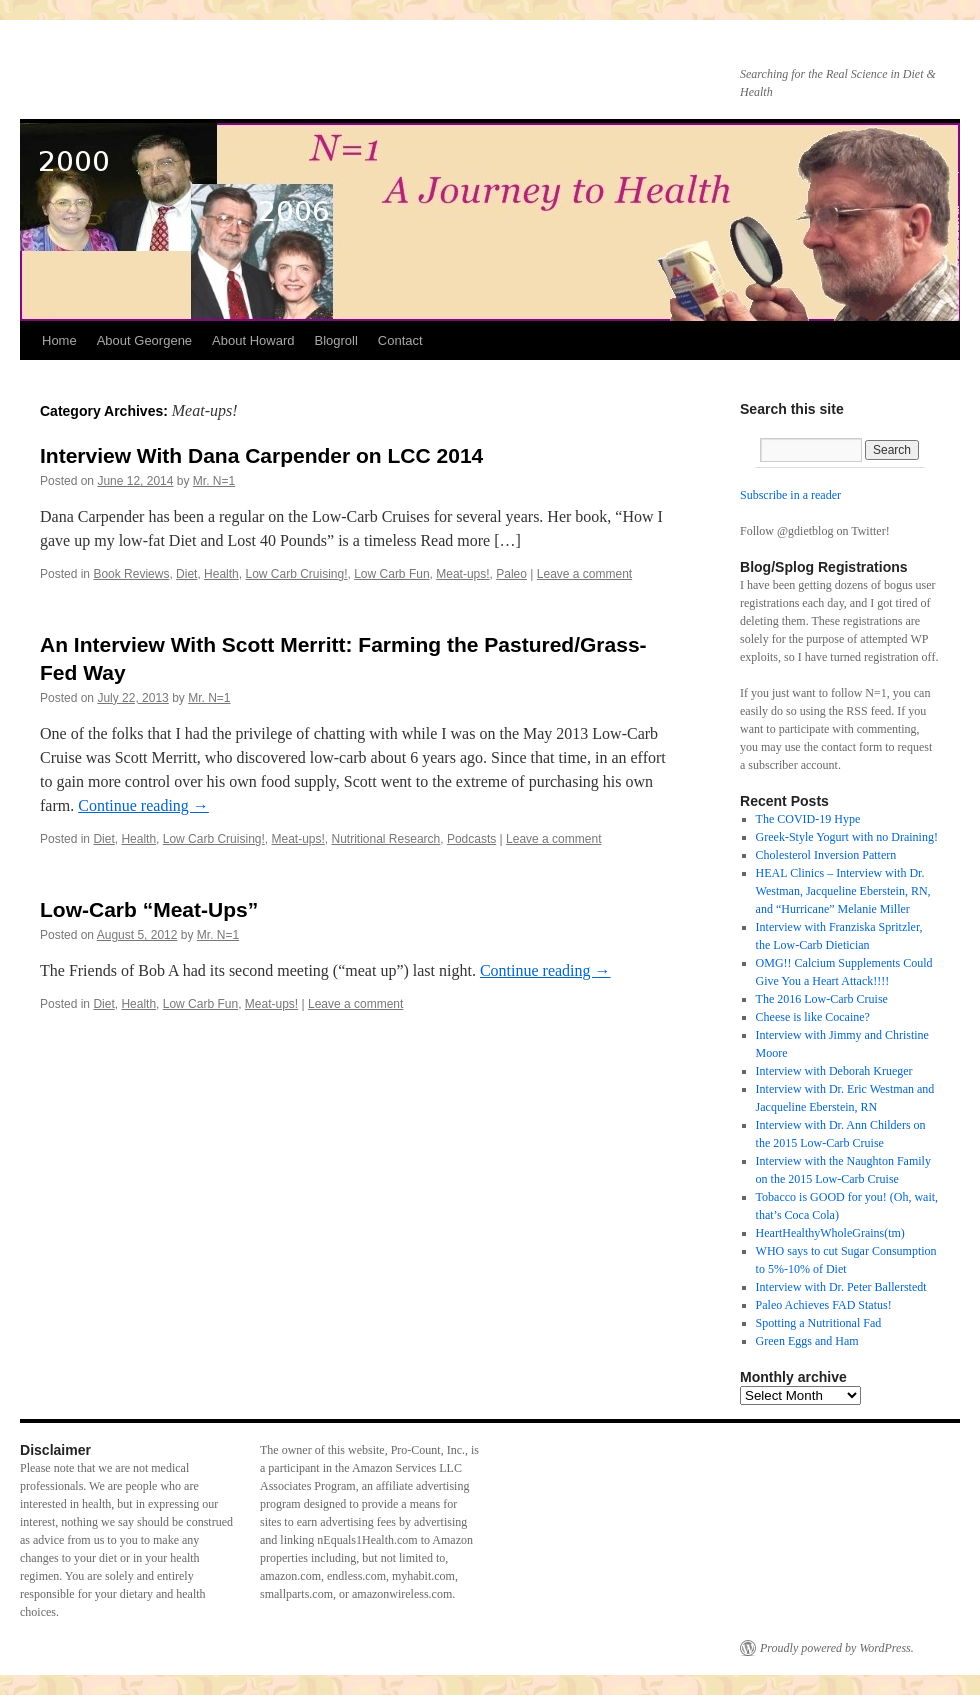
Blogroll (335, 340)
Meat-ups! (462, 574)
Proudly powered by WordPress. (837, 1648)
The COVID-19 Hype (808, 819)
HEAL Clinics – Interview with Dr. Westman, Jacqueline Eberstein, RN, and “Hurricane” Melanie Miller (843, 891)
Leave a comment (584, 574)
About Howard (253, 340)
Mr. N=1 (214, 481)
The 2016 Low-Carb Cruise (822, 999)
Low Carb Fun (391, 574)
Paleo (511, 574)
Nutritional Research (386, 839)
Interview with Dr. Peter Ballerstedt (841, 1287)
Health (221, 574)
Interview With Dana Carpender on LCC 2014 (261, 455)
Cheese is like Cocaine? (813, 1017)
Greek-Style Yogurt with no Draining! (847, 837)
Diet (186, 574)
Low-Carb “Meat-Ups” (149, 909)
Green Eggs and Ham (807, 1341)
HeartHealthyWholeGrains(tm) (830, 1233)
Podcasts (471, 839)
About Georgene (144, 340)
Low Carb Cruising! (296, 574)
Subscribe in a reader (790, 495)
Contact (400, 340)
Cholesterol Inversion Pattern (826, 855)
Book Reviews (131, 574)
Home (59, 340)
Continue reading (143, 805)
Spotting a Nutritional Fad (819, 1323)
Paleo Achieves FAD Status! (824, 1305)
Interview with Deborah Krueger (834, 1071)
